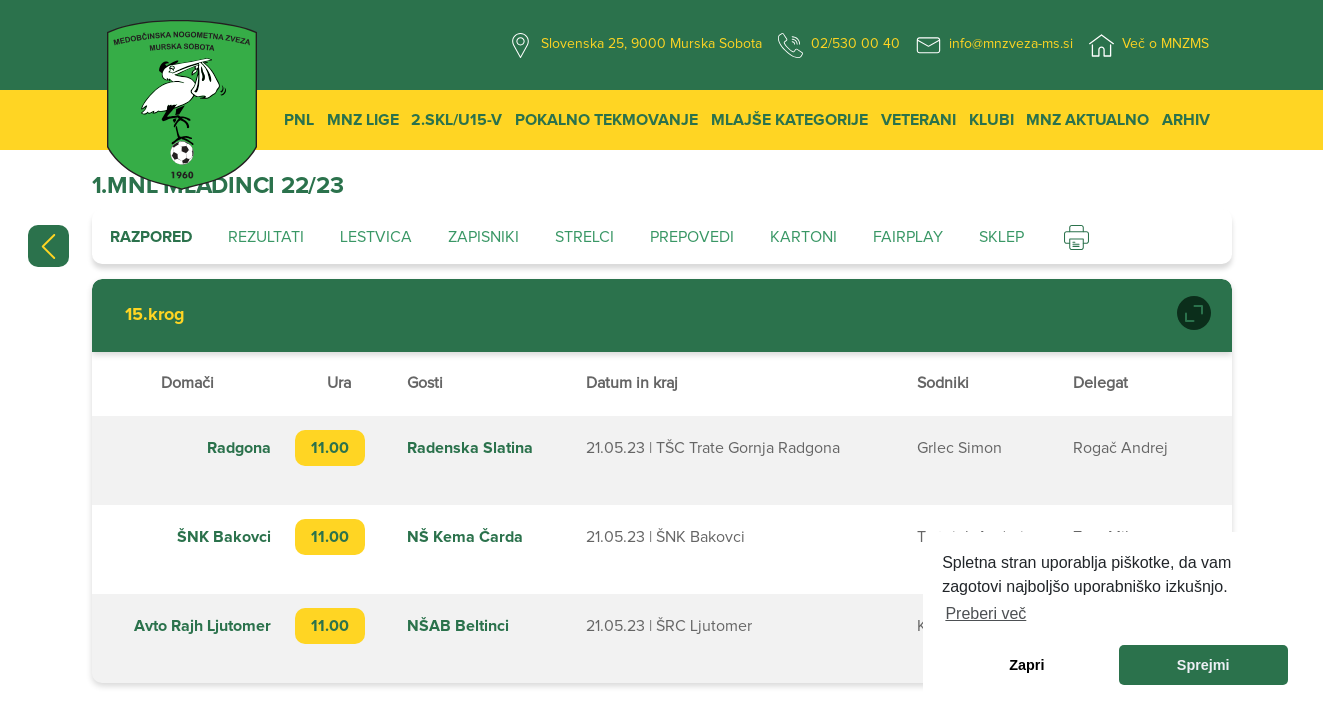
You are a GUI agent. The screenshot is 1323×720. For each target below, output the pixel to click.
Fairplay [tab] (908, 237)
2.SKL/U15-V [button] (456, 120)
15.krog (155, 315)
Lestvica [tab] (376, 237)
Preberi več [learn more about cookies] (985, 613)
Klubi (991, 120)
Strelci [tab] (584, 237)
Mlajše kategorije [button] (789, 120)
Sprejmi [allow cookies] (1203, 665)
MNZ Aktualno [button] (1087, 120)
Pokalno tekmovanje (606, 120)
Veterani (918, 120)
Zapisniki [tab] (483, 237)
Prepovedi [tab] (692, 237)
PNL (299, 120)
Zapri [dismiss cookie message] (1026, 665)
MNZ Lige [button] (363, 120)
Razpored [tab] (151, 237)
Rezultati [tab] (266, 237)
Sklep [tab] (1001, 237)
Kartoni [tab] (803, 237)
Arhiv (1186, 120)
